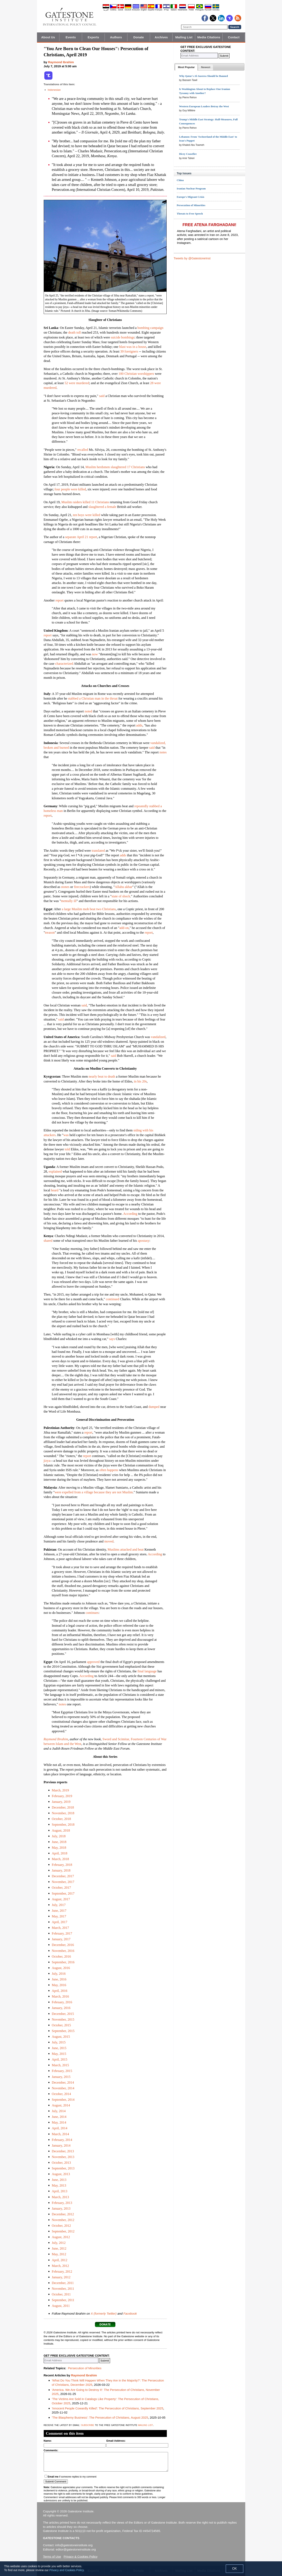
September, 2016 (63, 1962)
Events (71, 37)
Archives (161, 37)
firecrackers (82, 887)
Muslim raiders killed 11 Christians (85, 502)
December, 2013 (63, 2151)
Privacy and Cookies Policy (66, 2570)
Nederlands (182, 10)
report (60, 600)
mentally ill (69, 901)
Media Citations (208, 37)
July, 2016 (59, 1974)
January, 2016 (61, 2008)
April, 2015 (59, 2059)
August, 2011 (61, 2306)
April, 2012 (59, 2260)
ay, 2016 (60, 1985)
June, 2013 (59, 2180)
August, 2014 (61, 2105)
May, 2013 (59, 2185)
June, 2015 (59, 2048)
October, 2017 (61, 1887)
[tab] (186, 67)
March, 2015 (60, 2065)
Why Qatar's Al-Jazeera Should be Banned (203, 75)
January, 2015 (61, 2077)
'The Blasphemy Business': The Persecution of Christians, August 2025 (100, 2417)
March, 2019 (60, 1790)
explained (55, 1171)
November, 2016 (63, 1951)
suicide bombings (123, 337)
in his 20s (140, 1081)
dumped (153, 1407)
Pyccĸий (208, 10)
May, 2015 (59, 2054)
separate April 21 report (81, 537)
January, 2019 (61, 1802)
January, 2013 (61, 2208)
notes (163, 752)
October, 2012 (61, 2226)
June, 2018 (59, 1842)
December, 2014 (63, 2082)
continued (112, 1299)
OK (234, 2568)
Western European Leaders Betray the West (204, 106)
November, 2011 (63, 2289)
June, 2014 (59, 2117)
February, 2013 (62, 2203)
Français (158, 10)
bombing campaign (150, 328)
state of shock (120, 896)
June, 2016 (59, 1979)
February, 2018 (62, 1865)
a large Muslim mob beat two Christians (89, 909)
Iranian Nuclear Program (191, 188)
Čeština (113, 10)
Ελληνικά (136, 10)
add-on (124, 928)
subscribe (87, 2425)
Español (151, 10)
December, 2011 (63, 2283)
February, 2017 (62, 1933)
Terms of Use (52, 2556)
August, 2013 (61, 2174)
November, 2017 (63, 1882)
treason (50, 932)
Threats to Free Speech (190, 213)
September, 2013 (63, 2168)
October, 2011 (61, 2294)
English (144, 10)
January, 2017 (61, 1939)
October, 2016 (61, 1956)
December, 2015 (63, 2014)
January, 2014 (61, 2145)
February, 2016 (62, 2002)
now (95, 654)
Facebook (130, 2313)
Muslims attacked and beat (126, 1549)
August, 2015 (61, 2037)
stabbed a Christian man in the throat (93, 698)
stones (65, 887)
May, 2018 (59, 1848)
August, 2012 (61, 2237)
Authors (116, 37)
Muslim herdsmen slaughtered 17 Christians (115, 467)
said (102, 396)
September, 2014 (63, 2100)
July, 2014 (59, 2111)
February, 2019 (62, 1796)
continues (92, 1613)
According (130, 1214)
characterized (64, 664)
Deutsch (128, 10)
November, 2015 (63, 2019)
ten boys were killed (86, 515)
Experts (93, 37)
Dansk (120, 10)
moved (109, 1541)
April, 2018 (59, 1853)
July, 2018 (59, 1836)
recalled (82, 450)
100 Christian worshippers (136, 374)
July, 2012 (59, 2243)
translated (98, 850)
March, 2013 (60, 2197)
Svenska (216, 10)
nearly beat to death (102, 1076)
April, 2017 (59, 1922)
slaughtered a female (102, 507)
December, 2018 (63, 1807)
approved (93, 1662)
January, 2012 (61, 2277)
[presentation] (186, 67)
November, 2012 (63, 2220)
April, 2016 (59, 1991)
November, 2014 (63, 2088)
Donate (138, 37)
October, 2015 (61, 2025)
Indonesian (54, 89)
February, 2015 (62, 2071)
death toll (74, 332)
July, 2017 (59, 1905)
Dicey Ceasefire (188, 153)
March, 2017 (60, 1928)
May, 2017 (59, 1916)
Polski (191, 10)
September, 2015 (63, 2031)
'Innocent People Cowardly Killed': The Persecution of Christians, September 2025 (107, 2408)
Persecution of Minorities (84, 2368)
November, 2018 (63, 1813)
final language (147, 1671)
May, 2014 (59, 2122)
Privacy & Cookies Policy (80, 2556)
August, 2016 (61, 1968)
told (67, 1149)
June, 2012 (59, 2248)
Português (199, 10)
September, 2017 (63, 1893)
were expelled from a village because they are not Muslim (94, 1492)
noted (88, 711)
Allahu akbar (123, 887)
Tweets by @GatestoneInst (192, 258)
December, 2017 (63, 1876)
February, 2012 (62, 2271)
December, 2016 (63, 1945)
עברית (166, 10)
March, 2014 (60, 2134)
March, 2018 (60, 1859)
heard (55, 1190)
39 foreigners (129, 351)
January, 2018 (61, 1870)
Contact (234, 37)
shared (48, 1241)
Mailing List (184, 37)
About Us (48, 37)
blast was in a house (132, 347)
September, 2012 (63, 2231)
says (112, 1339)
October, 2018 (61, 1819)
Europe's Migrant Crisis (190, 196)
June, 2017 (59, 1911)
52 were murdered (77, 383)
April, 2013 (59, 2191)
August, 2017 (61, 1899)
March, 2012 (60, 2266)
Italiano (174, 10)
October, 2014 (61, 2094)
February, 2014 (62, 2140)
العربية (106, 10)
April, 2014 (59, 2128)
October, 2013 (61, 2163)
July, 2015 (59, 2042)
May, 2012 (59, 2254)
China (180, 180)
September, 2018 (63, 1824)
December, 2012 (63, 2214)
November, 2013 (63, 2157)
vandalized (158, 1037)
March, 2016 (60, 1996)
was (66, 1135)
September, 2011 (63, 2300)
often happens (108, 1470)
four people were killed (70, 489)
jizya (47, 1461)
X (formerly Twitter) (103, 2313)
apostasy (143, 1241)
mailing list (145, 2425)
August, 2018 (61, 1830)
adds (139, 725)
